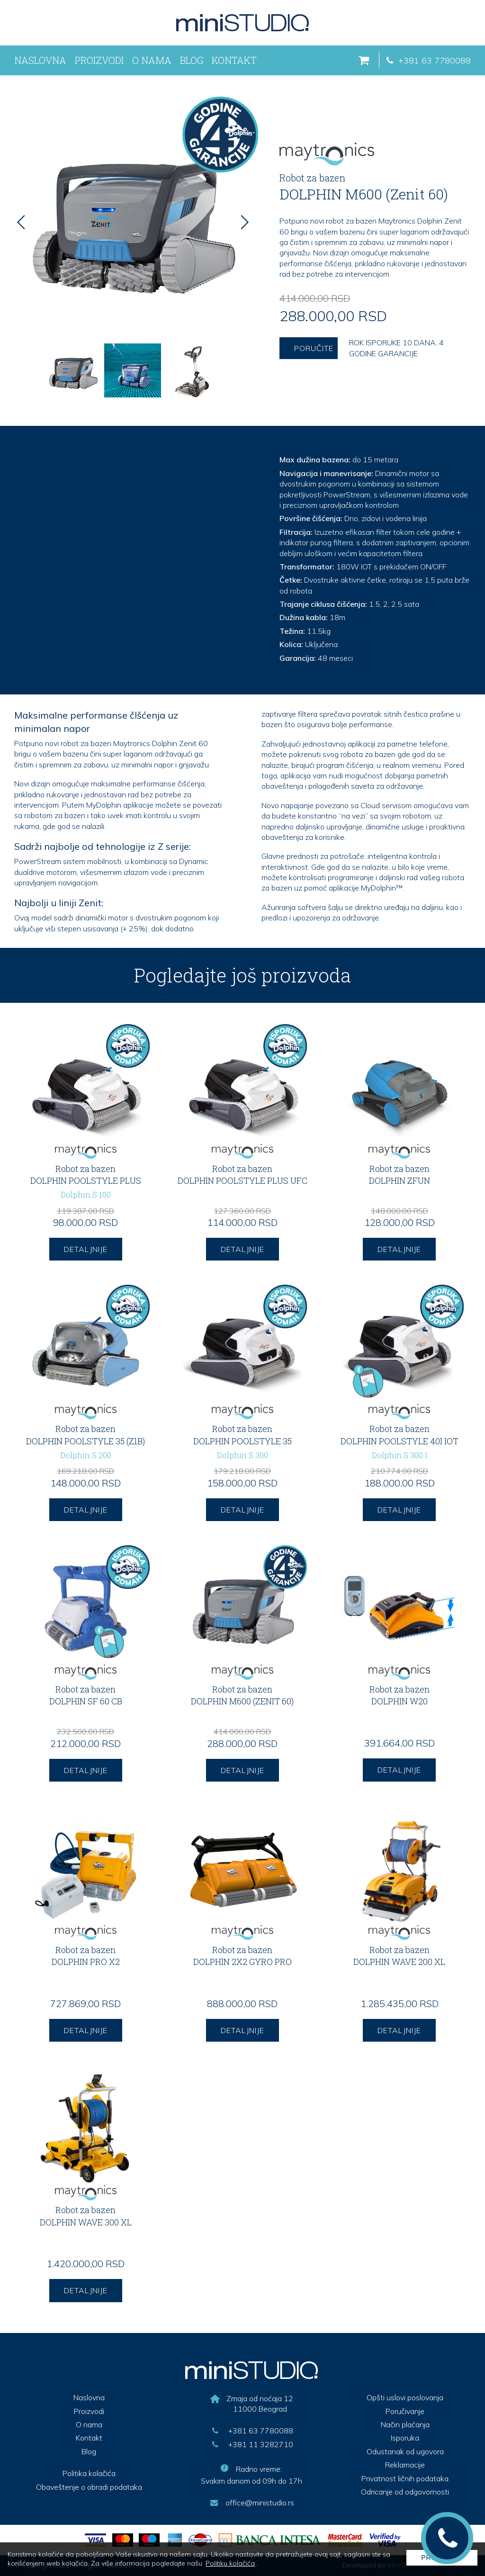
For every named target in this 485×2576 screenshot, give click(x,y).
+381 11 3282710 (251, 2444)
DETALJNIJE (86, 1249)
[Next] (244, 222)
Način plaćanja (405, 2424)
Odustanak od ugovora (405, 2451)
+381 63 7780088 (427, 60)
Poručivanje (405, 2411)
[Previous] (21, 222)
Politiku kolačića (230, 2563)
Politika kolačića (89, 2473)
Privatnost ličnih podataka (405, 2478)
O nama (151, 60)
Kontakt (234, 60)
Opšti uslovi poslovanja (405, 2397)
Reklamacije (405, 2464)
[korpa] (367, 61)
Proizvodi (99, 60)
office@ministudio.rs (251, 2502)
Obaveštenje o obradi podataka (89, 2487)
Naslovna (40, 60)
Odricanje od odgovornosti (405, 2491)
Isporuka (405, 2437)
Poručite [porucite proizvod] (313, 348)
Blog (191, 60)
